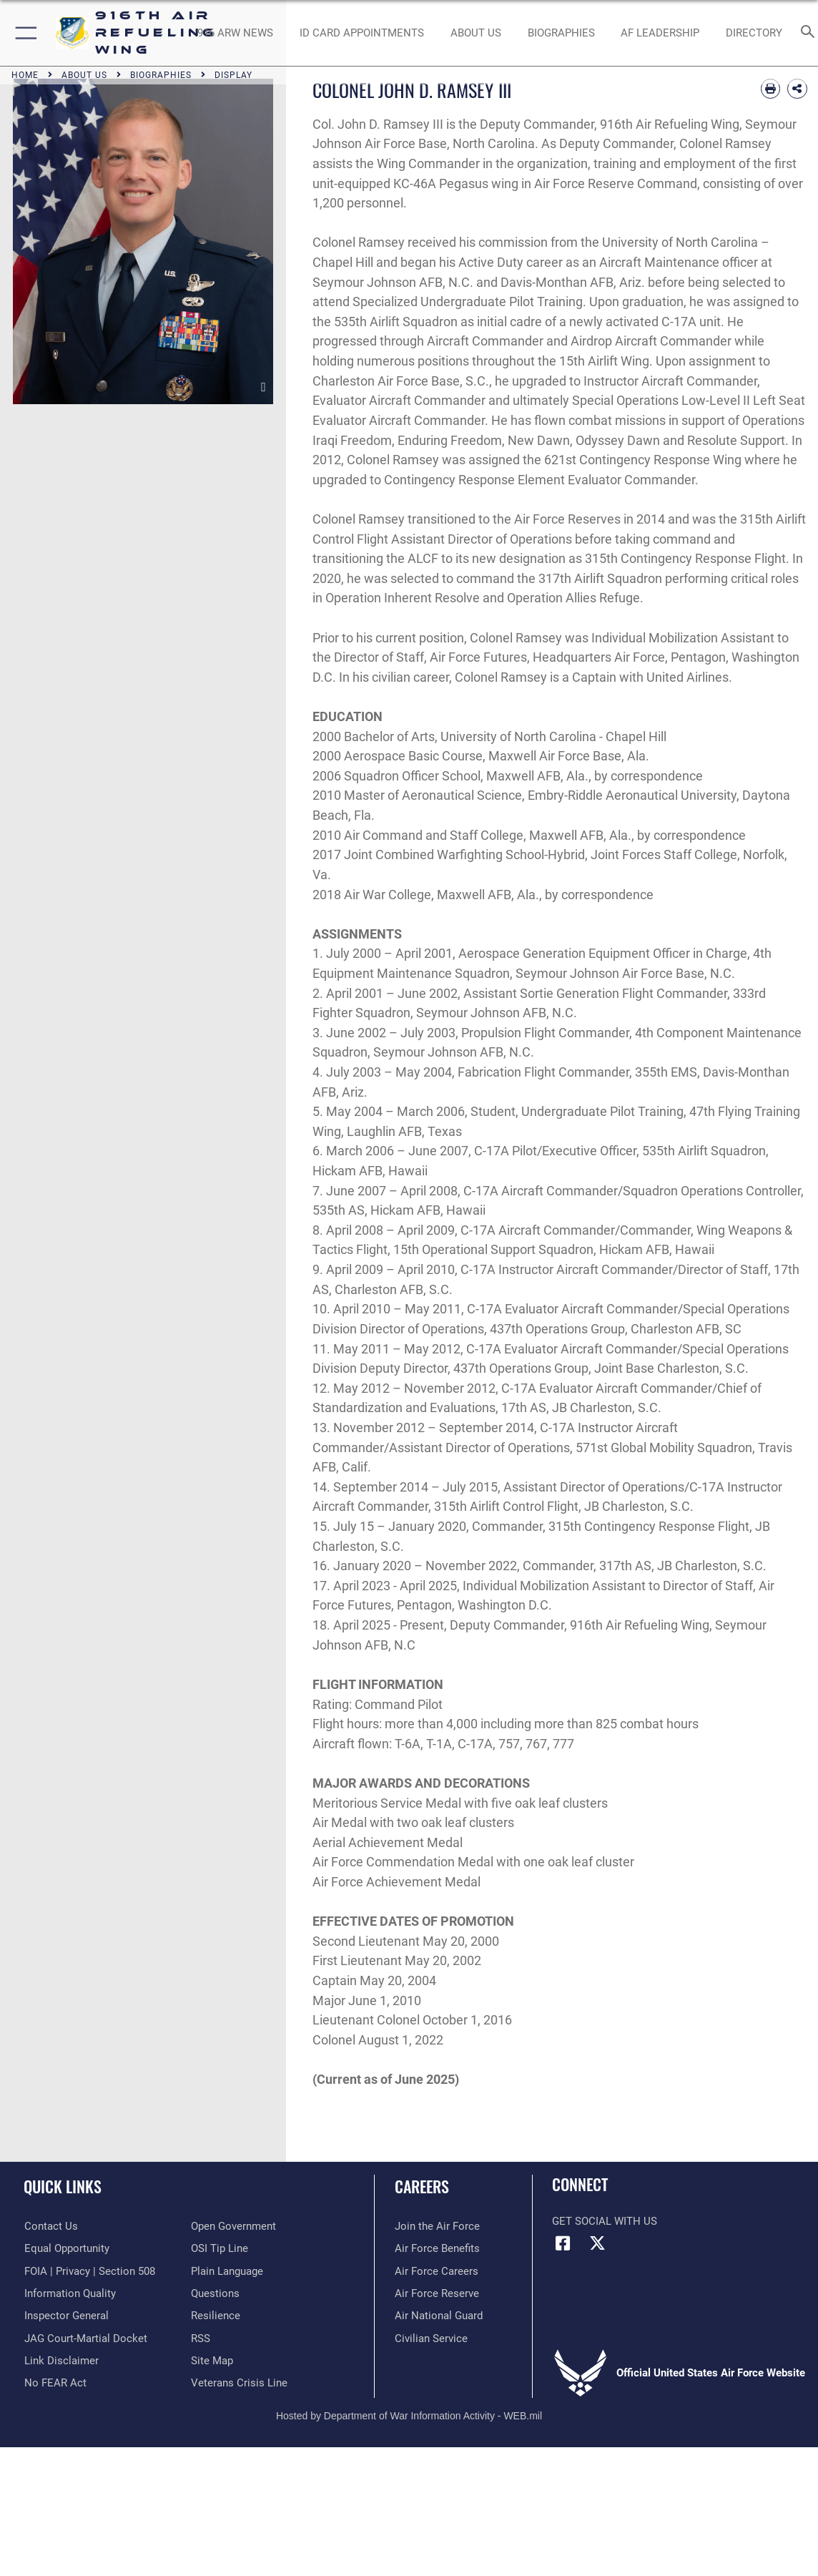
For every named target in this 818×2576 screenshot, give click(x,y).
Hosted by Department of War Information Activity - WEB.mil (409, 2415)
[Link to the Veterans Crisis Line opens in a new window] (239, 2382)
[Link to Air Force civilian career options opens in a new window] (431, 2337)
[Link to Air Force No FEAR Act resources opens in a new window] (55, 2382)
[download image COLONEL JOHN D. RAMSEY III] (263, 387)
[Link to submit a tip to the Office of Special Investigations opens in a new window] (219, 2248)
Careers (422, 2186)
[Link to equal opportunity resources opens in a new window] (66, 2248)
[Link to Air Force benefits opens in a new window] (437, 2248)
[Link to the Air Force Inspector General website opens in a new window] (66, 2315)
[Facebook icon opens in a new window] (562, 2243)
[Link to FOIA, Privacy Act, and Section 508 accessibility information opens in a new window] (89, 2271)
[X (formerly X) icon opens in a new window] (597, 2243)
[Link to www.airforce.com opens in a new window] (437, 2226)
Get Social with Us (604, 2221)
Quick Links (63, 2186)
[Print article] (771, 89)
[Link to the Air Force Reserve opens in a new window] (437, 2293)
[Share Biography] (797, 89)
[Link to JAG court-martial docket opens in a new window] (85, 2337)
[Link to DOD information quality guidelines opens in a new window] (69, 2293)
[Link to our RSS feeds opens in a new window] (200, 2337)
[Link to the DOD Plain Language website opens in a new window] (227, 2271)
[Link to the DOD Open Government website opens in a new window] (233, 2226)
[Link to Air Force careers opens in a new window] (436, 2271)
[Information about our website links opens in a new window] (61, 2360)
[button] (23, 33)
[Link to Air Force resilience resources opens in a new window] (215, 2315)
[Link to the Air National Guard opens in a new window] (439, 2315)
